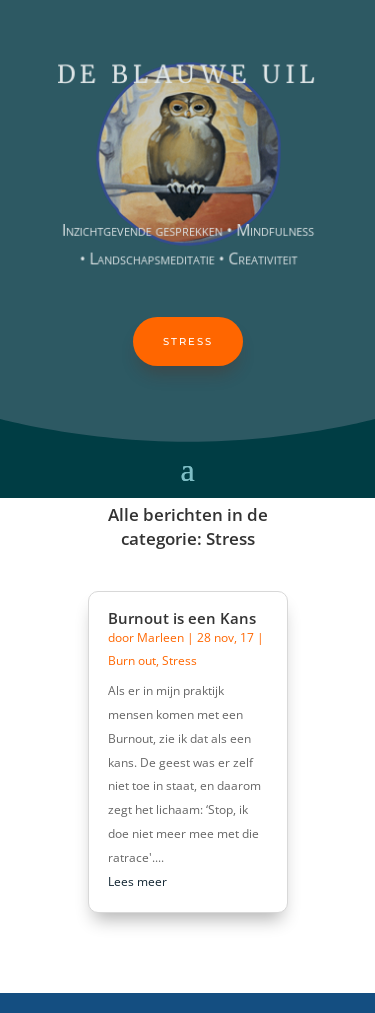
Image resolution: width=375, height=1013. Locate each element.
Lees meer (137, 881)
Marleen (160, 637)
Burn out (132, 660)
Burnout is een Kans (182, 618)
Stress (188, 341)
